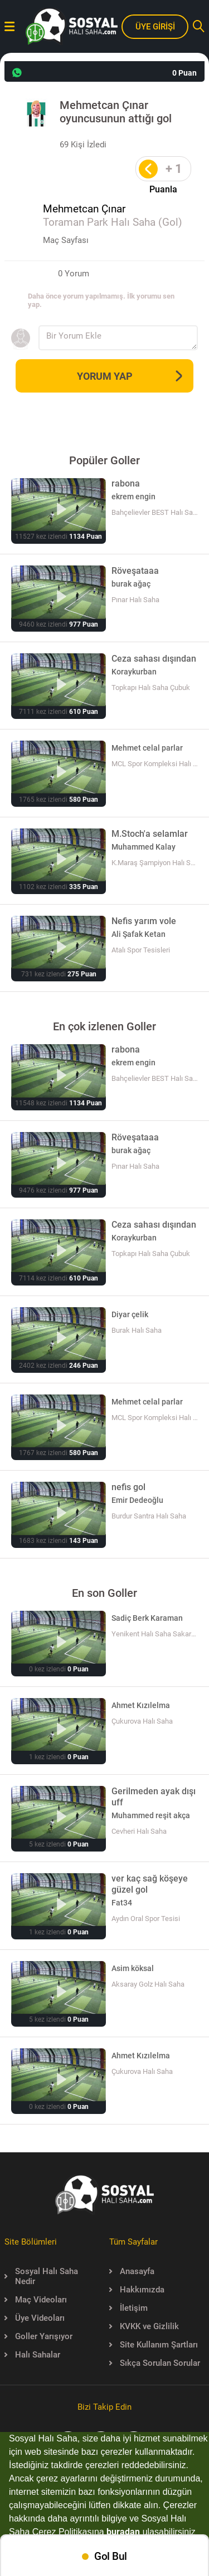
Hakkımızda (136, 2290)
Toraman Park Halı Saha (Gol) (112, 222)
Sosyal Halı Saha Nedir (41, 2276)
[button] (199, 2533)
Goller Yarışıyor (38, 2336)
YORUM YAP (130, 376)
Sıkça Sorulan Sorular (154, 2363)
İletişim (128, 2308)
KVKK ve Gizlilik (144, 2326)
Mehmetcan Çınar (84, 208)
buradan (123, 2532)
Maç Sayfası (66, 240)
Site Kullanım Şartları (153, 2345)
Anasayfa (131, 2271)
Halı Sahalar (32, 2355)
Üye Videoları (34, 2318)
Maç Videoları (35, 2300)
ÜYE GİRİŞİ (155, 27)
